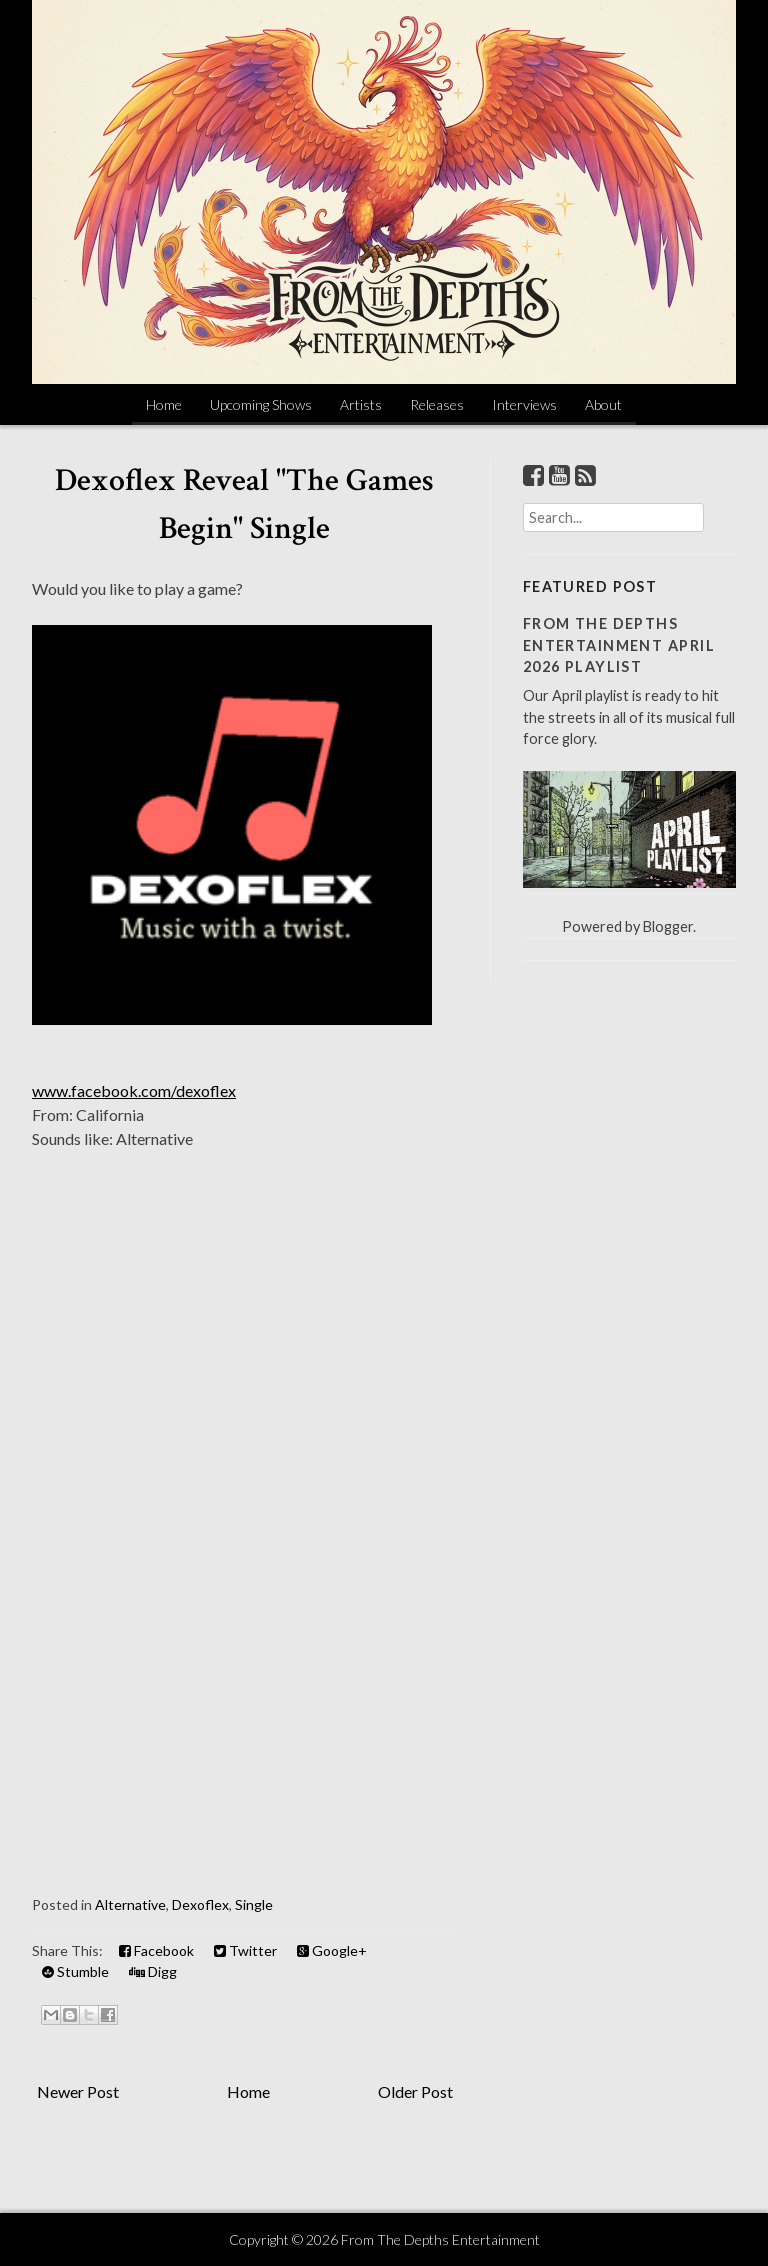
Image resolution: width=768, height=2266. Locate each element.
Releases (437, 404)
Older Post (415, 2091)
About (603, 404)
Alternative (130, 1904)
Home (164, 404)
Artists (361, 404)
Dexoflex (200, 1904)
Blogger (668, 926)
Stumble (75, 1971)
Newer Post (78, 2091)
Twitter (245, 1950)
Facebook (156, 1950)
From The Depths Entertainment (440, 2239)
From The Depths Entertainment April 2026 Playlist (619, 645)
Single (254, 1904)
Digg (153, 1971)
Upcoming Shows (261, 404)
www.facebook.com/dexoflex (134, 1090)
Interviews (524, 404)
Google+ (332, 1950)
